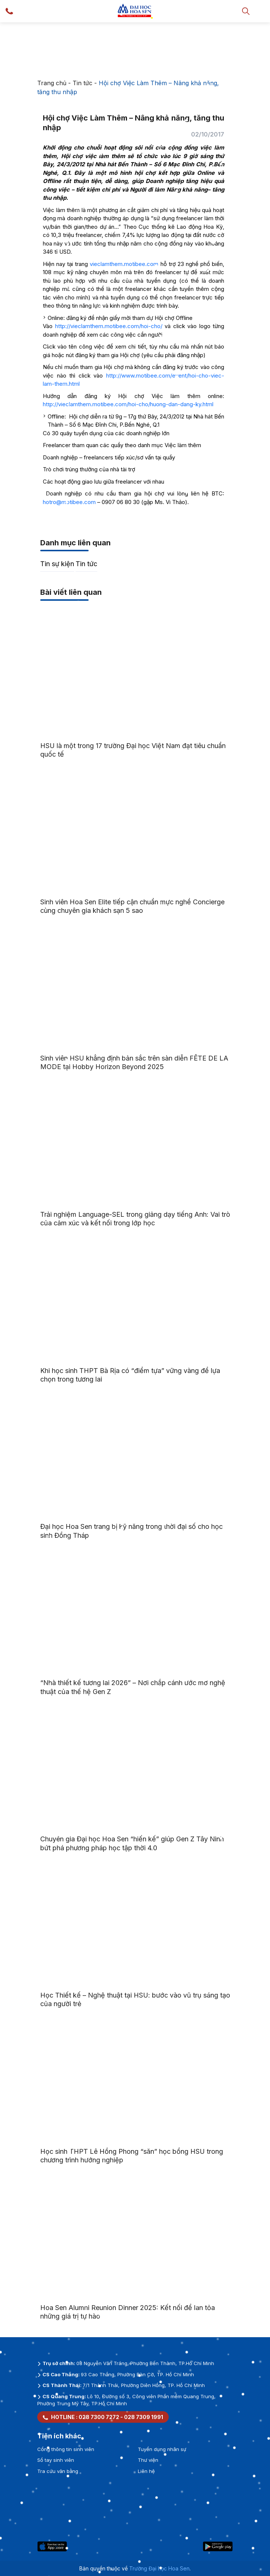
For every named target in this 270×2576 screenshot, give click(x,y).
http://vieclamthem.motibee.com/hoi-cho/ (108, 326)
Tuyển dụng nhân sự (162, 2449)
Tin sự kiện (57, 564)
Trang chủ (51, 83)
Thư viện (148, 2460)
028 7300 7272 (99, 2417)
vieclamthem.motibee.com (124, 263)
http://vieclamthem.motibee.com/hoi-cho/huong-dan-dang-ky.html (128, 404)
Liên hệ (146, 2471)
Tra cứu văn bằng (57, 2471)
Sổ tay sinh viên (55, 2460)
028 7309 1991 (143, 2417)
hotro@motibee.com (69, 502)
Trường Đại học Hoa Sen (159, 2568)
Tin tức (82, 83)
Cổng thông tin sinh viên (65, 2449)
